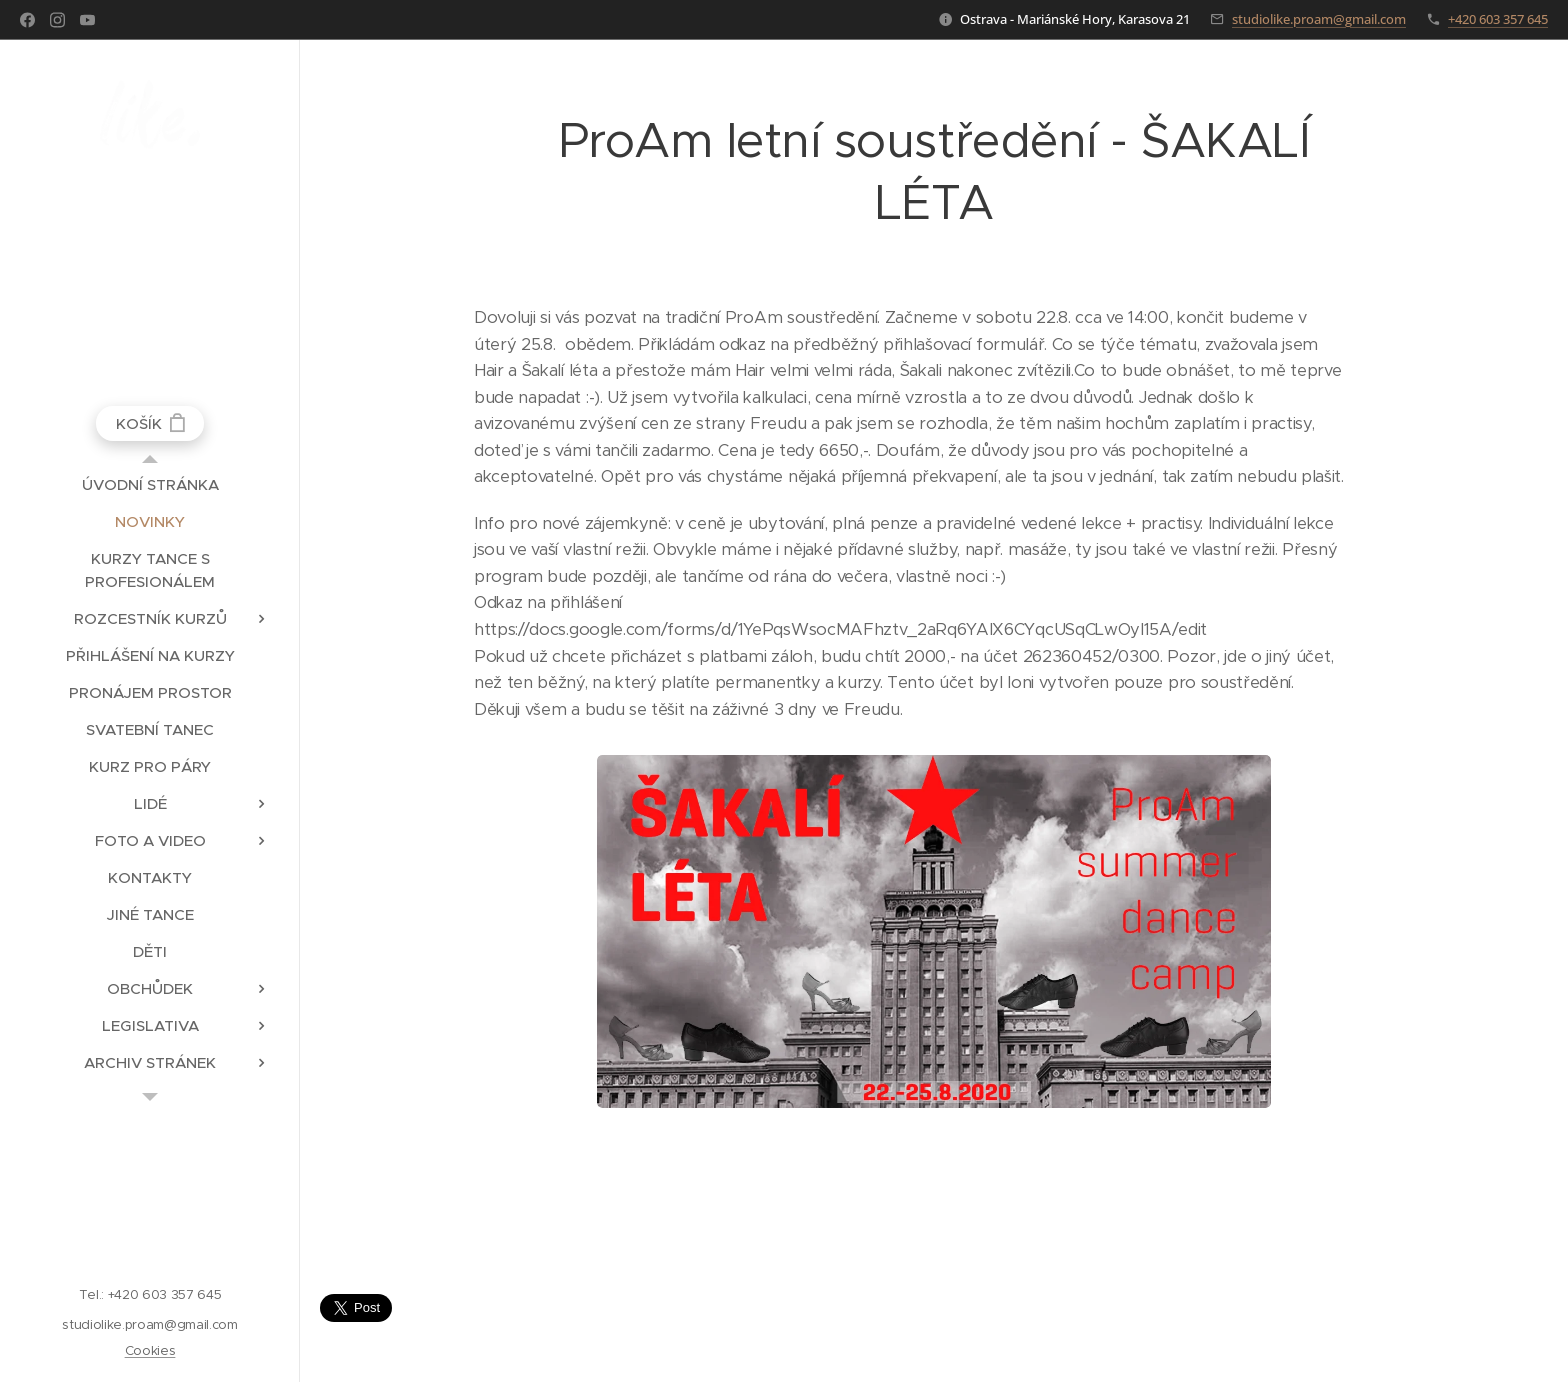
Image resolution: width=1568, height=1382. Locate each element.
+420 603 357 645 (1498, 19)
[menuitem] (150, 484)
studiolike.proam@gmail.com (1319, 19)
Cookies (150, 1350)
